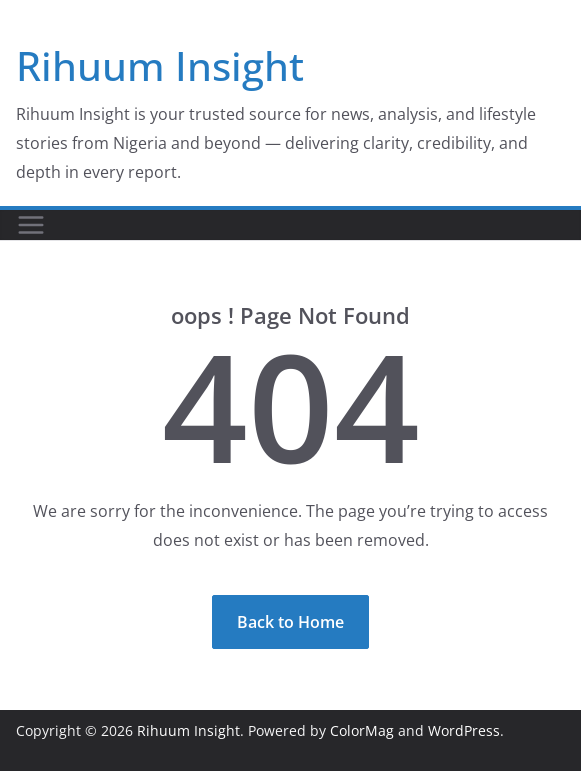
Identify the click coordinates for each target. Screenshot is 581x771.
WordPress (464, 730)
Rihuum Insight (160, 65)
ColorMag (362, 730)
